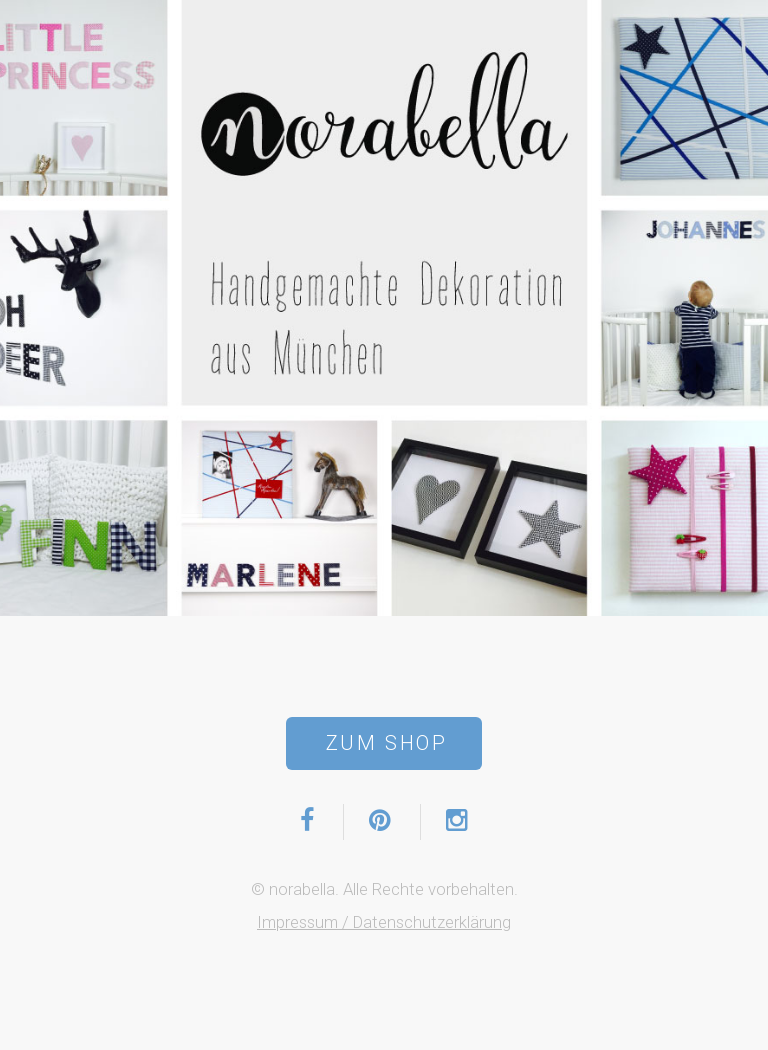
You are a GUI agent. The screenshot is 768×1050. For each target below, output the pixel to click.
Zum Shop (386, 743)
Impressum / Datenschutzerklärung (384, 922)
